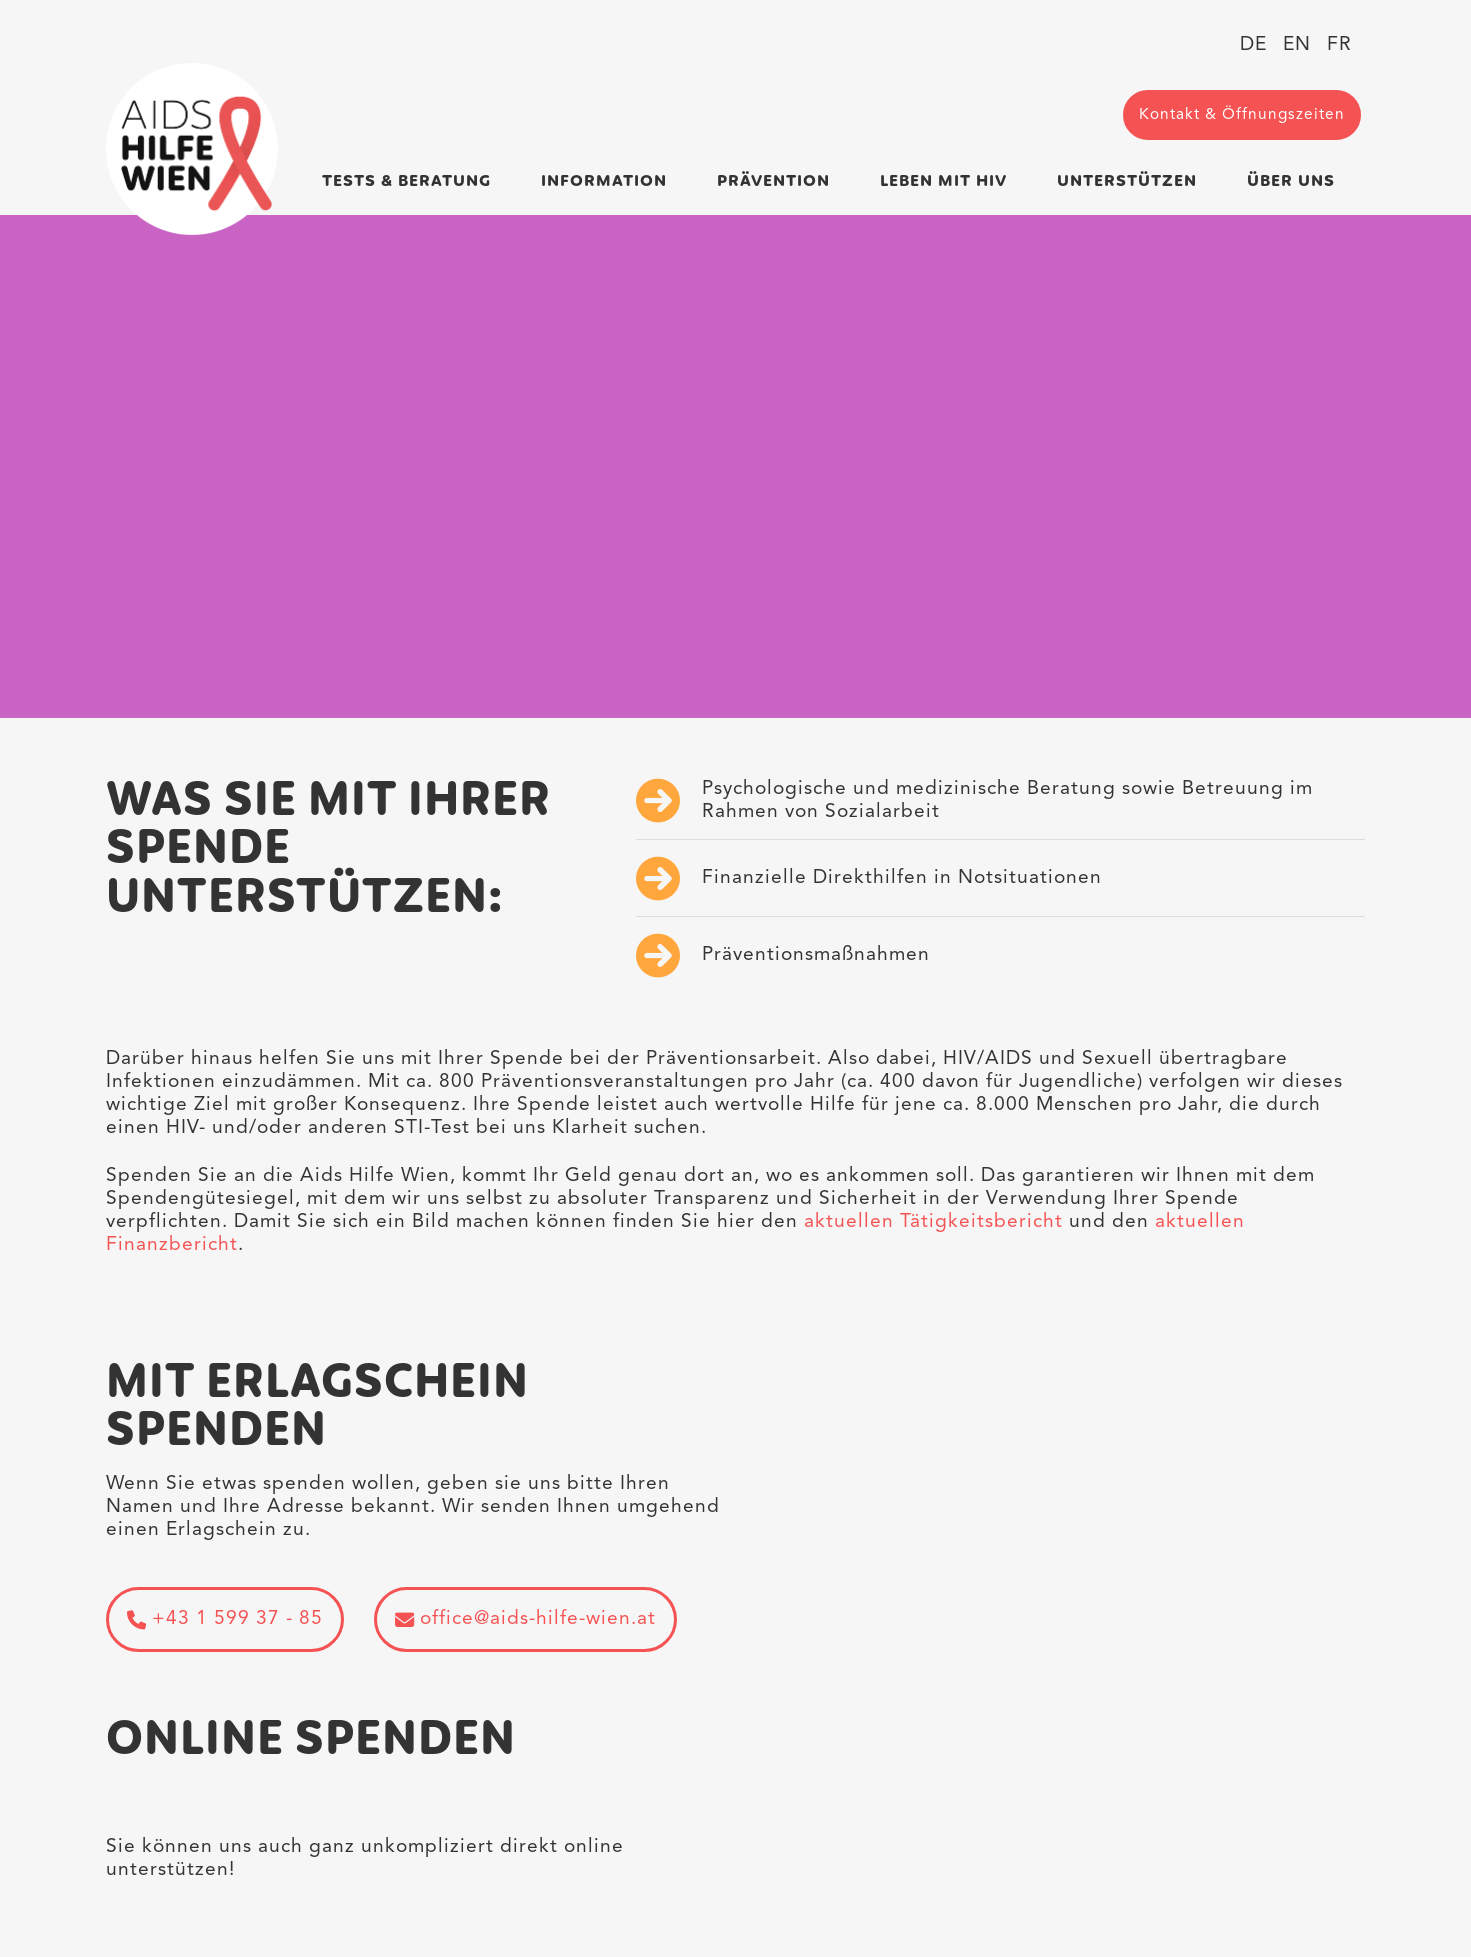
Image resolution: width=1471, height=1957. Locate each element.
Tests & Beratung (406, 181)
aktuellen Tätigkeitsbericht (936, 1222)
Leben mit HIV (943, 181)
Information (604, 181)
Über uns (1291, 181)
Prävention (773, 181)
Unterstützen (1127, 181)
